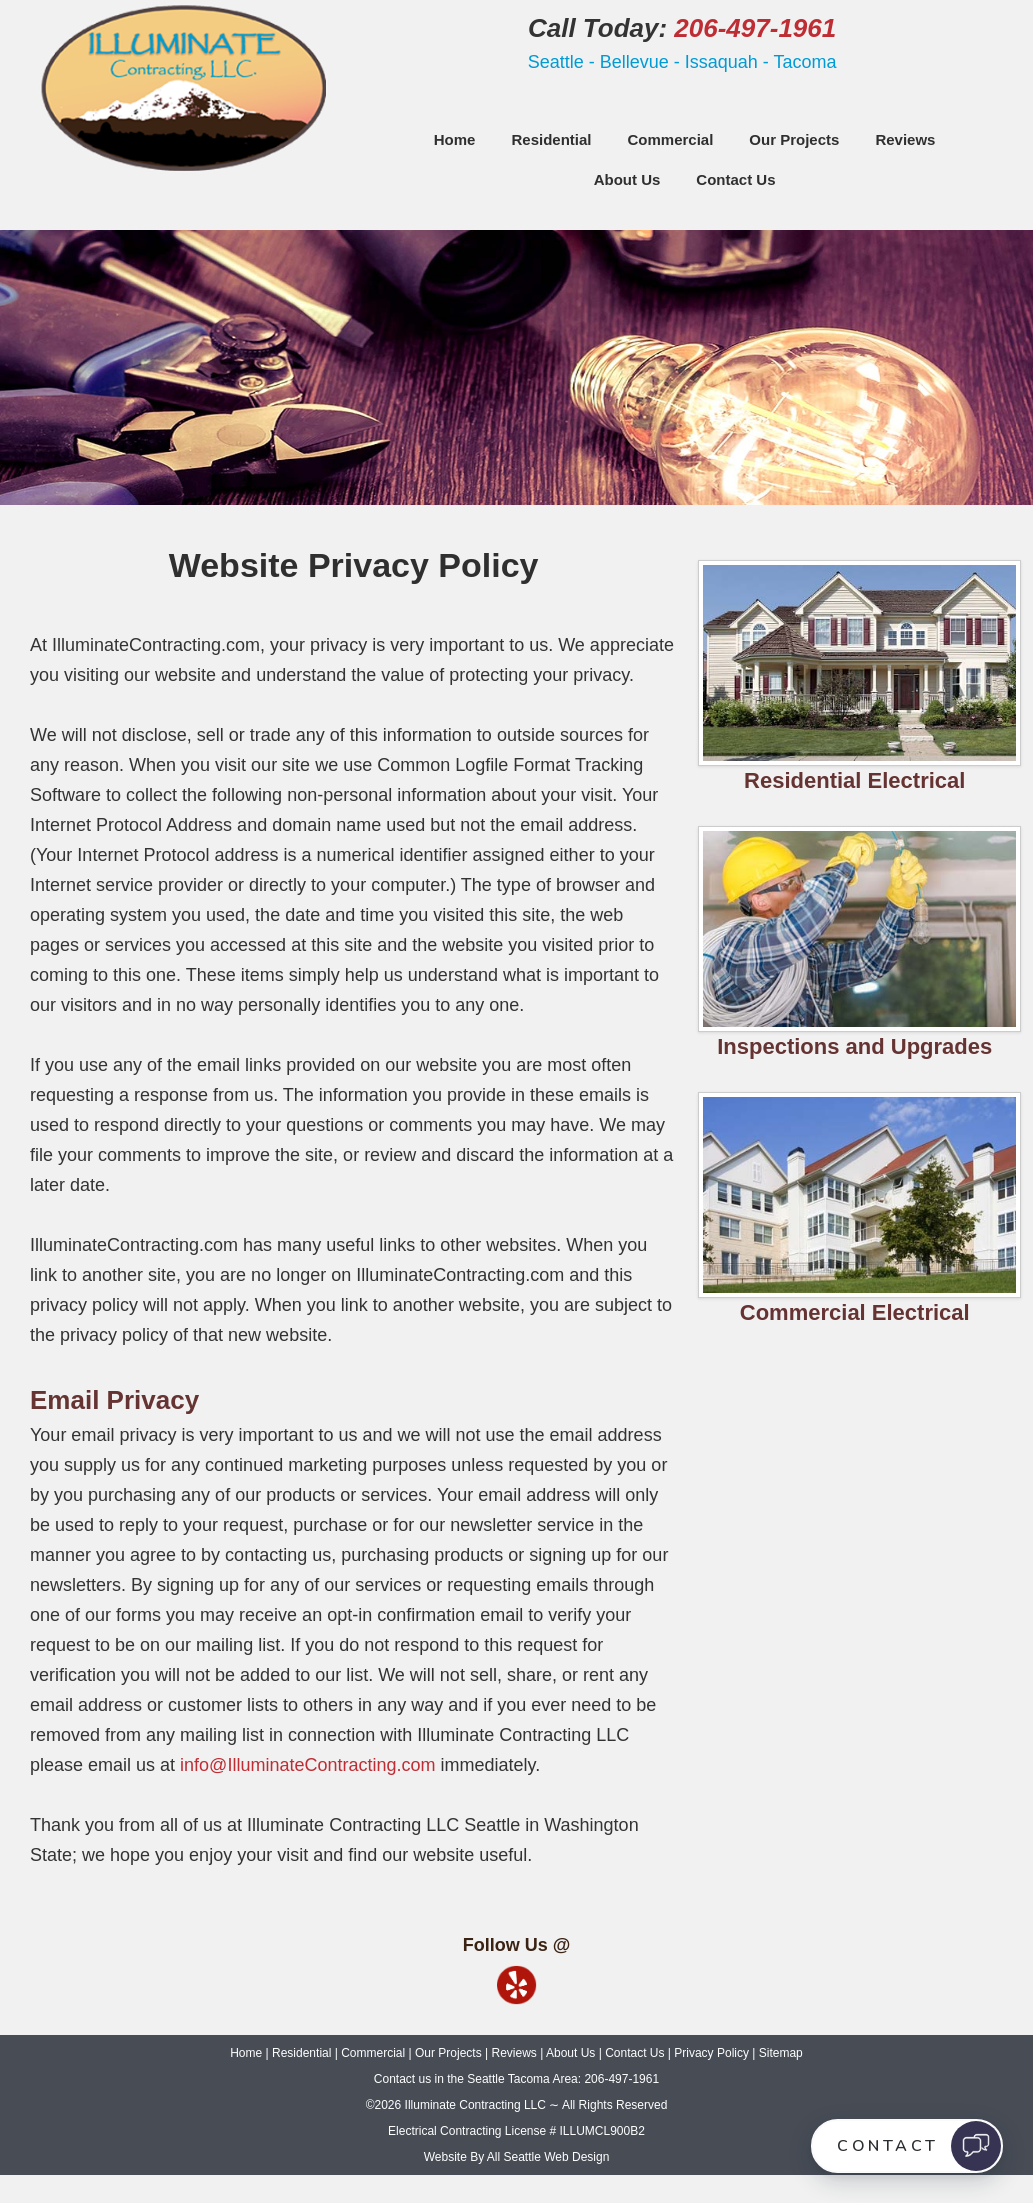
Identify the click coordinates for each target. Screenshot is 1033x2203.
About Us (627, 179)
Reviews (905, 139)
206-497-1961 (755, 28)
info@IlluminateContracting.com (307, 1765)
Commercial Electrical (855, 1312)
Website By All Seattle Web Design (517, 2157)
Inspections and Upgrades (854, 1046)
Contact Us (735, 179)
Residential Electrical (854, 780)
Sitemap (781, 2053)
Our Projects (794, 139)
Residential (551, 139)
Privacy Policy (711, 2053)
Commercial (670, 139)
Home (455, 139)
